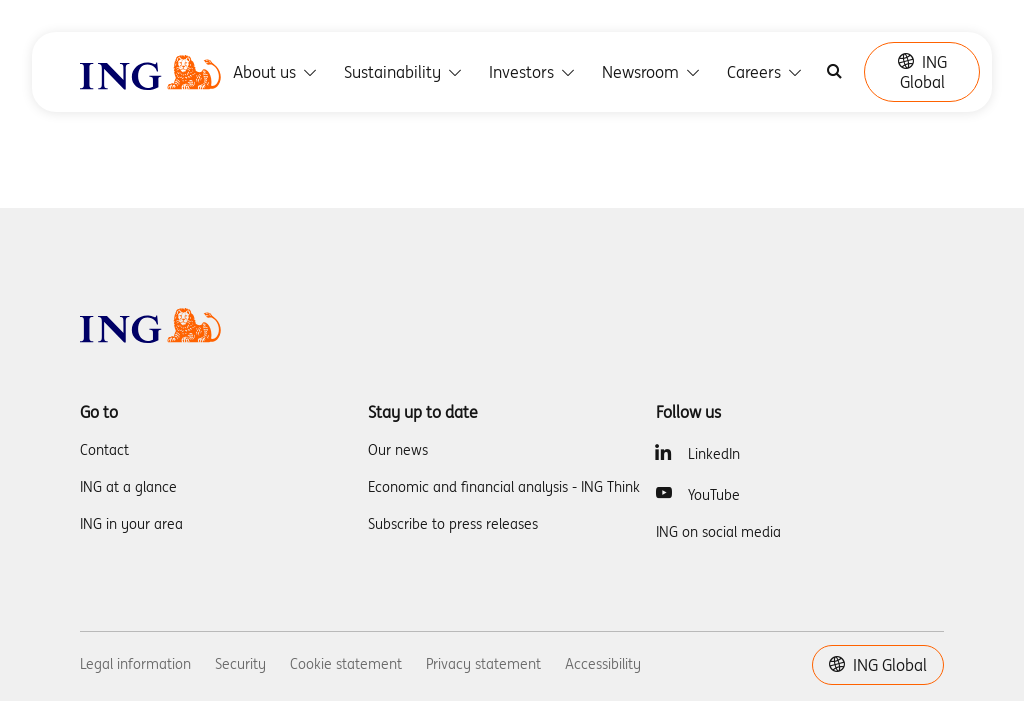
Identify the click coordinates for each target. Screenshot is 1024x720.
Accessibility (603, 664)
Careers (766, 72)
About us (276, 72)
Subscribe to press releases (453, 524)
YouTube (714, 495)
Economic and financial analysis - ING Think (504, 487)
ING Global (922, 72)
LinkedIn (714, 454)
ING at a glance (128, 487)
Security (240, 664)
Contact (104, 450)
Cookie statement (346, 664)
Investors (533, 72)
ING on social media (718, 532)
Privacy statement (483, 664)
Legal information (135, 664)
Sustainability (404, 72)
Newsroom (652, 72)
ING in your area (131, 524)
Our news (398, 450)
